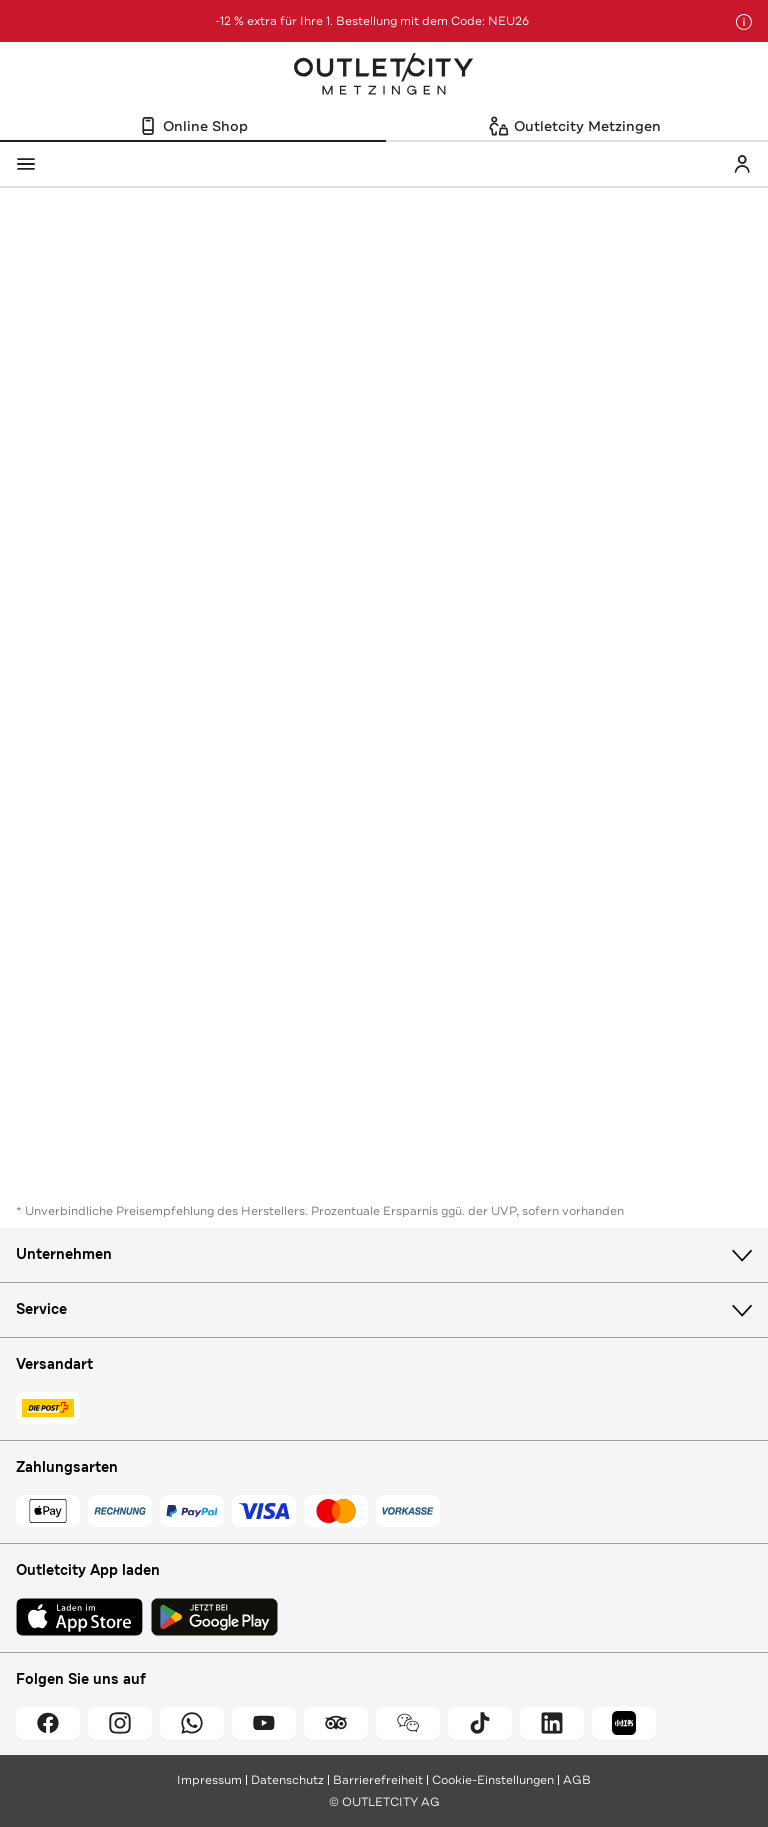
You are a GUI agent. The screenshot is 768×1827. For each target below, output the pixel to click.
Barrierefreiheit (378, 1780)
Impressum (209, 1780)
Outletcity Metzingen (384, 76)
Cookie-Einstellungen (493, 1780)
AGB (577, 1780)
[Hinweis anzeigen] (744, 22)
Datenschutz (287, 1780)
